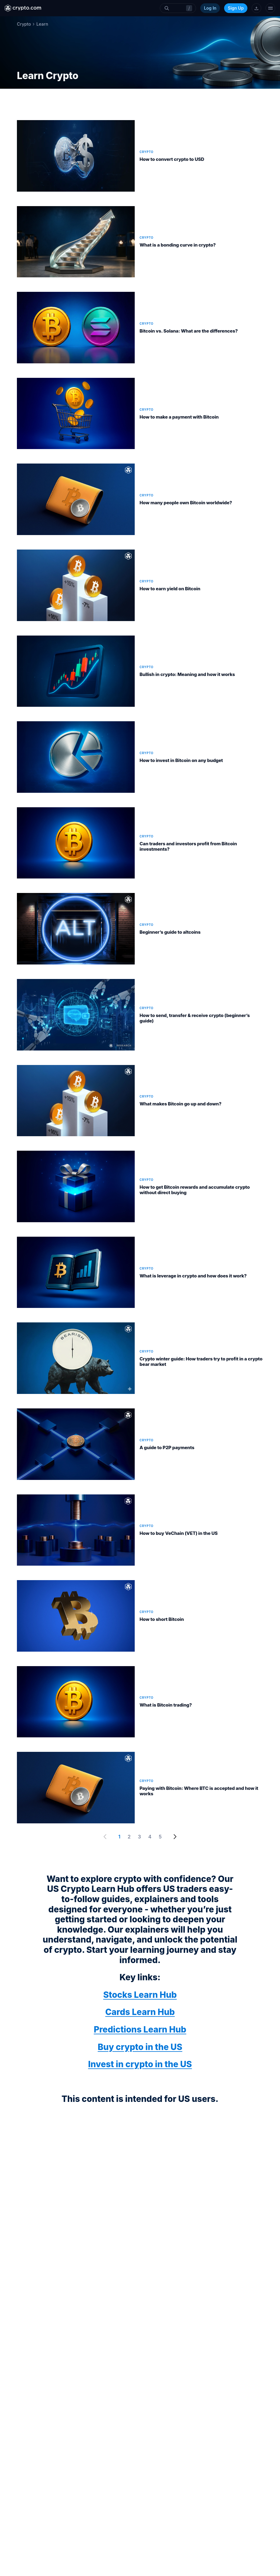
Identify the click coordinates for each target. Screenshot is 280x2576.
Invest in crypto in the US (140, 2064)
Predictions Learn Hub (140, 2029)
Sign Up (236, 8)
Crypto (24, 24)
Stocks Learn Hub (140, 1995)
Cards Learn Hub (140, 2012)
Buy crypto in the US (140, 2047)
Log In (210, 8)
